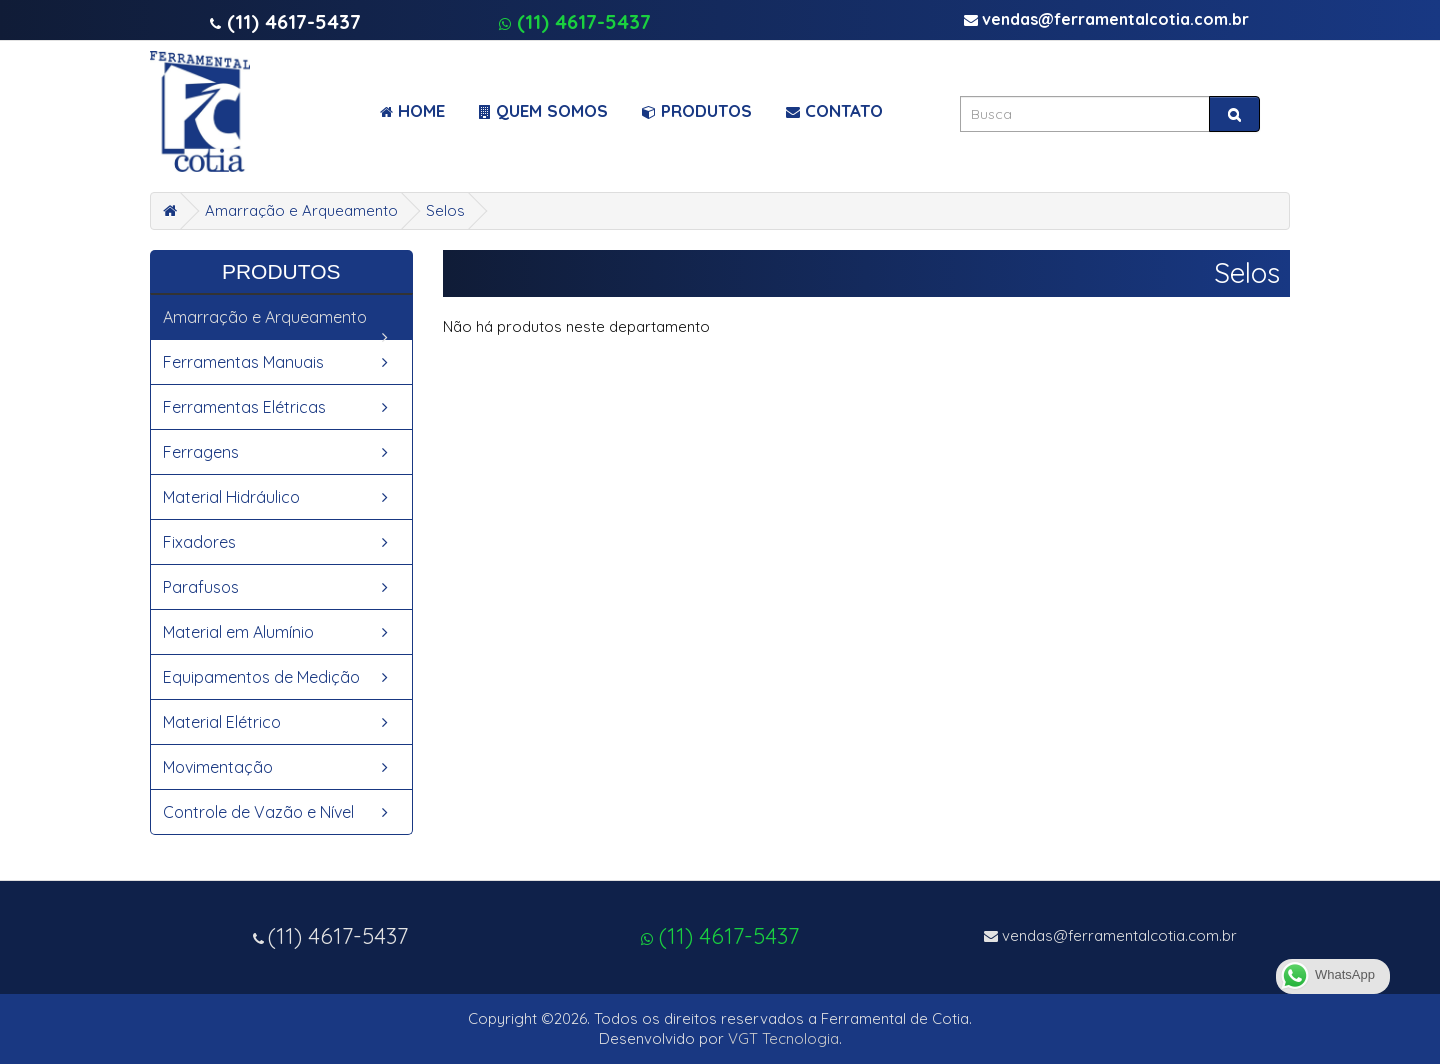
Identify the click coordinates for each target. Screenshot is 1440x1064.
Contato (834, 110)
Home (412, 110)
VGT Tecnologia (783, 1038)
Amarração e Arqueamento (301, 210)
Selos (445, 210)
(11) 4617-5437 (575, 21)
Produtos (697, 110)
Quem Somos (543, 110)
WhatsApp (1327, 976)
